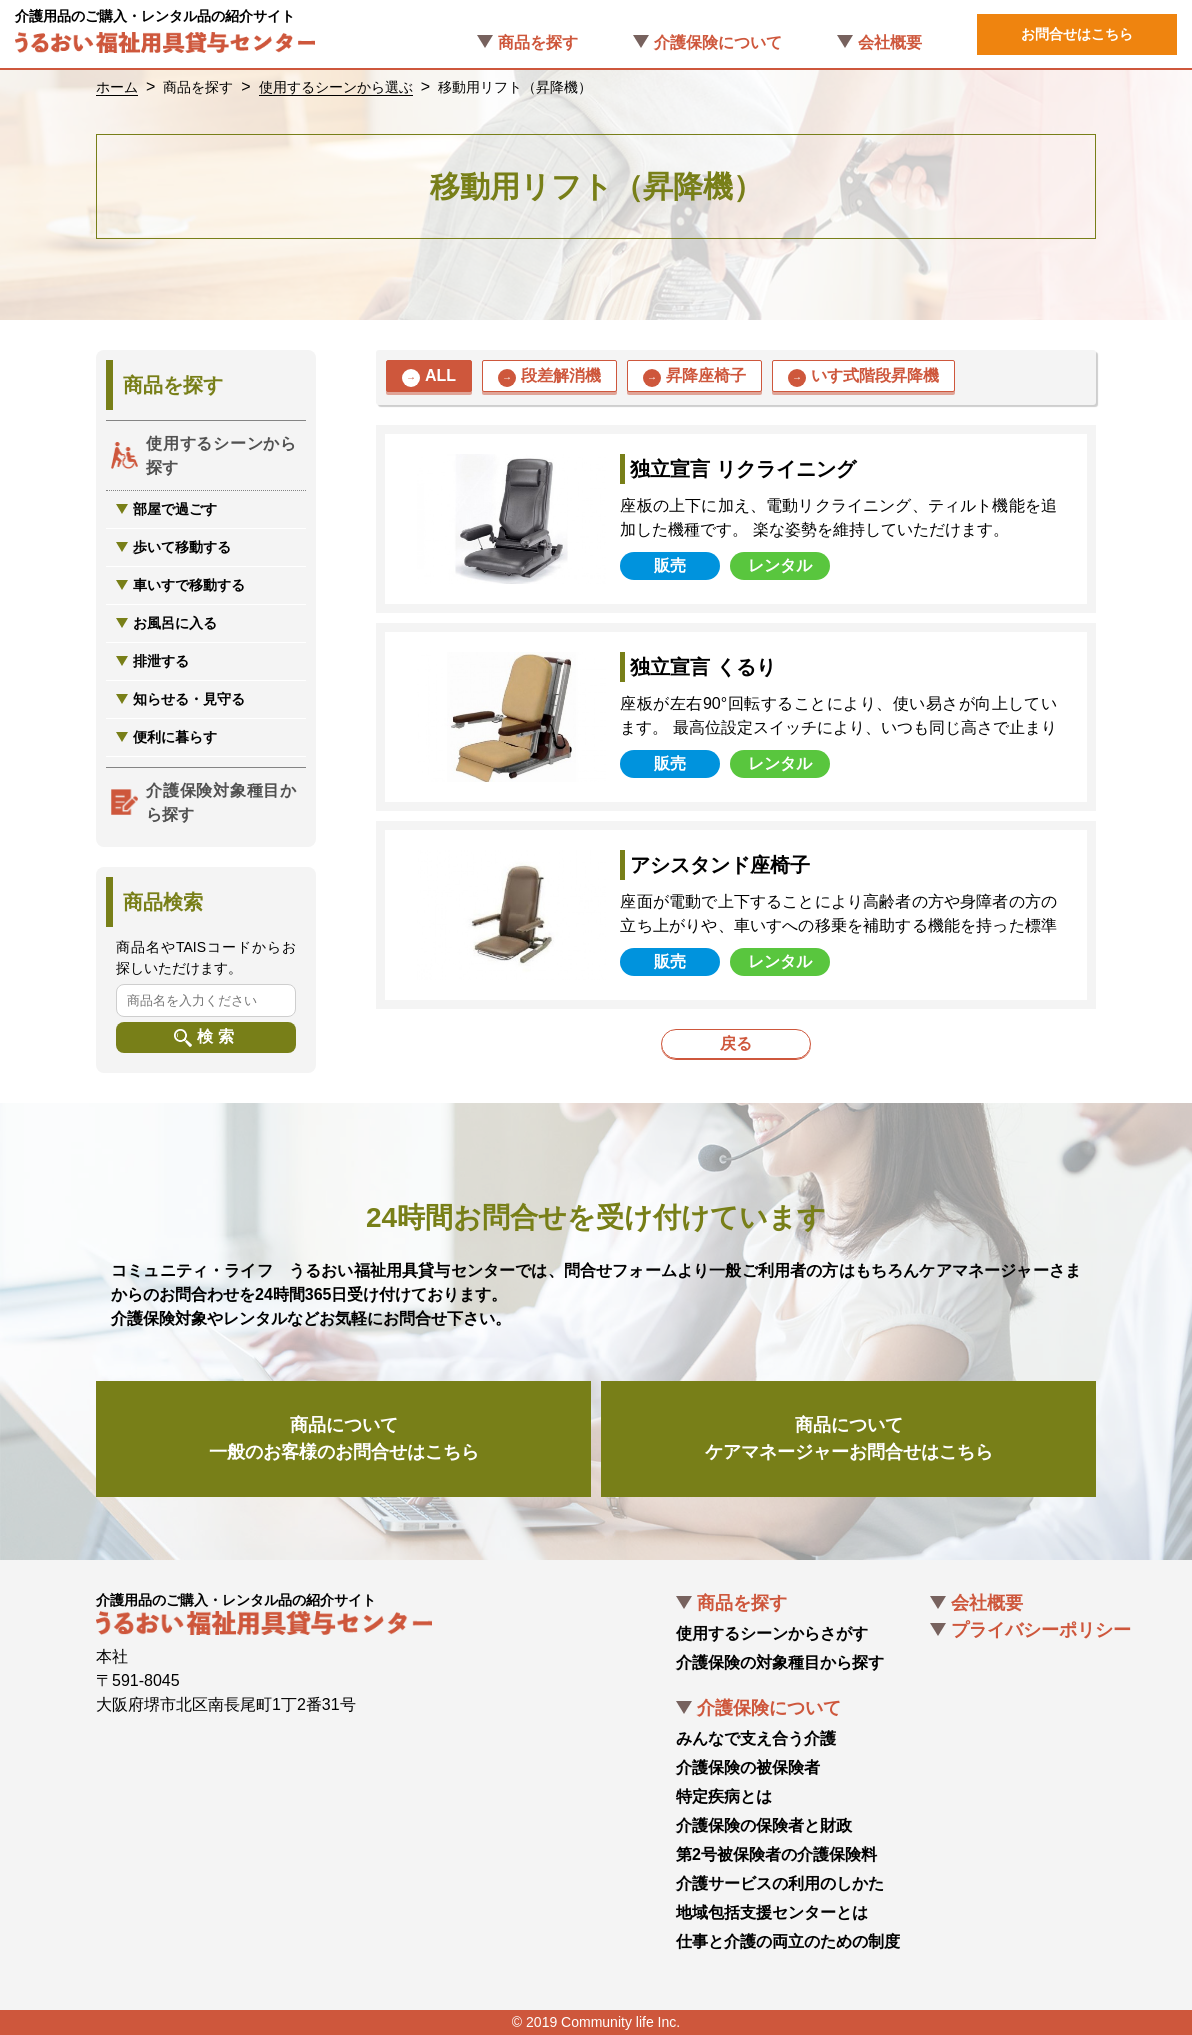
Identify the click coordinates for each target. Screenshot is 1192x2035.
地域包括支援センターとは (772, 1912)
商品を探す (538, 42)
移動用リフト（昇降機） (515, 87)
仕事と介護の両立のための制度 (788, 1941)
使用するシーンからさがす (772, 1633)
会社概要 (890, 42)
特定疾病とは (724, 1796)
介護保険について (718, 42)
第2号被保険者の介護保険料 (776, 1854)
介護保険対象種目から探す (221, 802)
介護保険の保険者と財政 (764, 1825)
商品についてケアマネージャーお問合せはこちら (849, 1438)
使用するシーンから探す (221, 455)
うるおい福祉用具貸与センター (165, 47)
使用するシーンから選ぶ (336, 87)
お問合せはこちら (1077, 34)
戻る (736, 1043)
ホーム (117, 87)
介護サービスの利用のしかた (780, 1883)
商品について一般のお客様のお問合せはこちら (344, 1438)
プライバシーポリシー (1041, 1630)
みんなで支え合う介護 (756, 1738)
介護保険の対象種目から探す (780, 1662)
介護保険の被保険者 (748, 1767)
